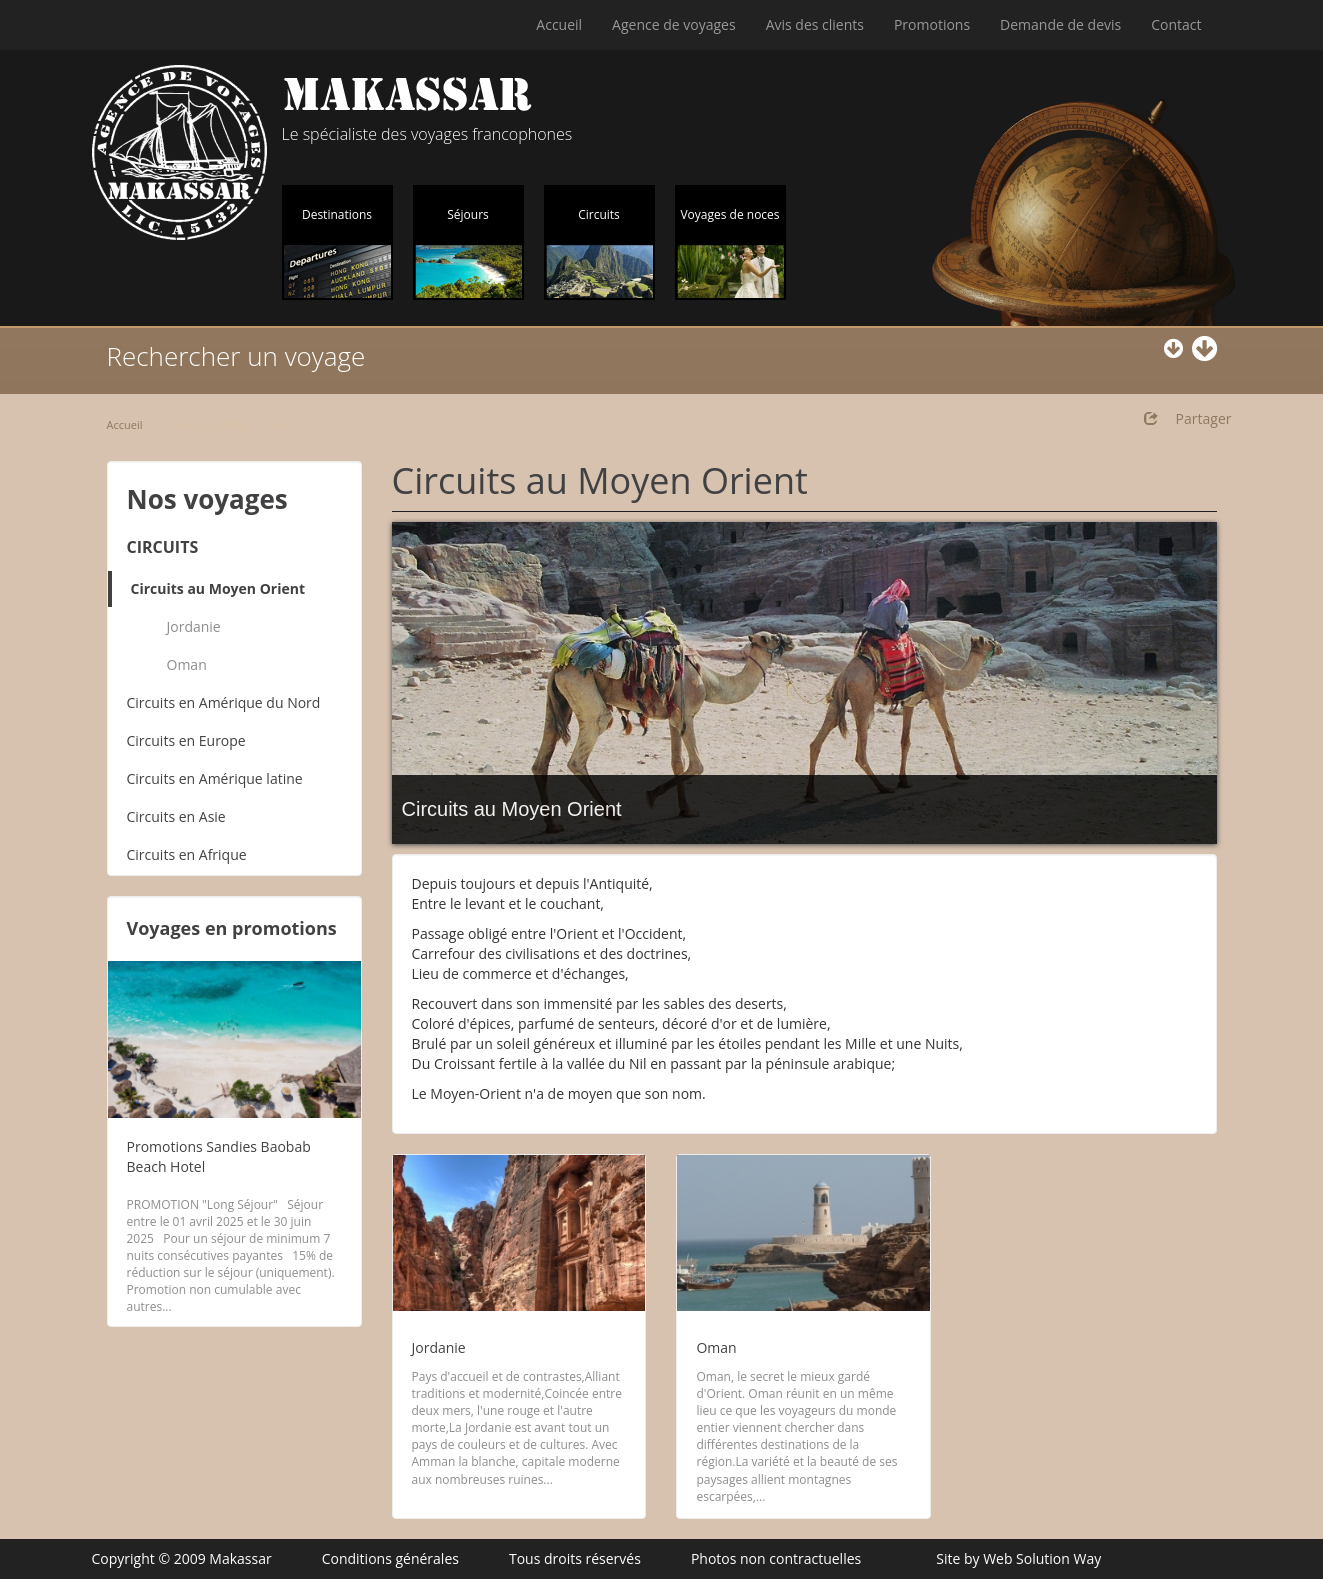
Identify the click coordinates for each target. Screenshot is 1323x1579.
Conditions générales (390, 1558)
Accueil (559, 24)
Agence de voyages (674, 24)
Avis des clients (815, 24)
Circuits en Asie (176, 816)
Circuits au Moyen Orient (218, 588)
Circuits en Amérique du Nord (224, 702)
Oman (187, 664)
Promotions (932, 24)
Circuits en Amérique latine (215, 778)
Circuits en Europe (186, 740)
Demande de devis (1060, 24)
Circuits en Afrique (187, 854)
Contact (1176, 24)
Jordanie (194, 626)
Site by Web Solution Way (1018, 1558)
